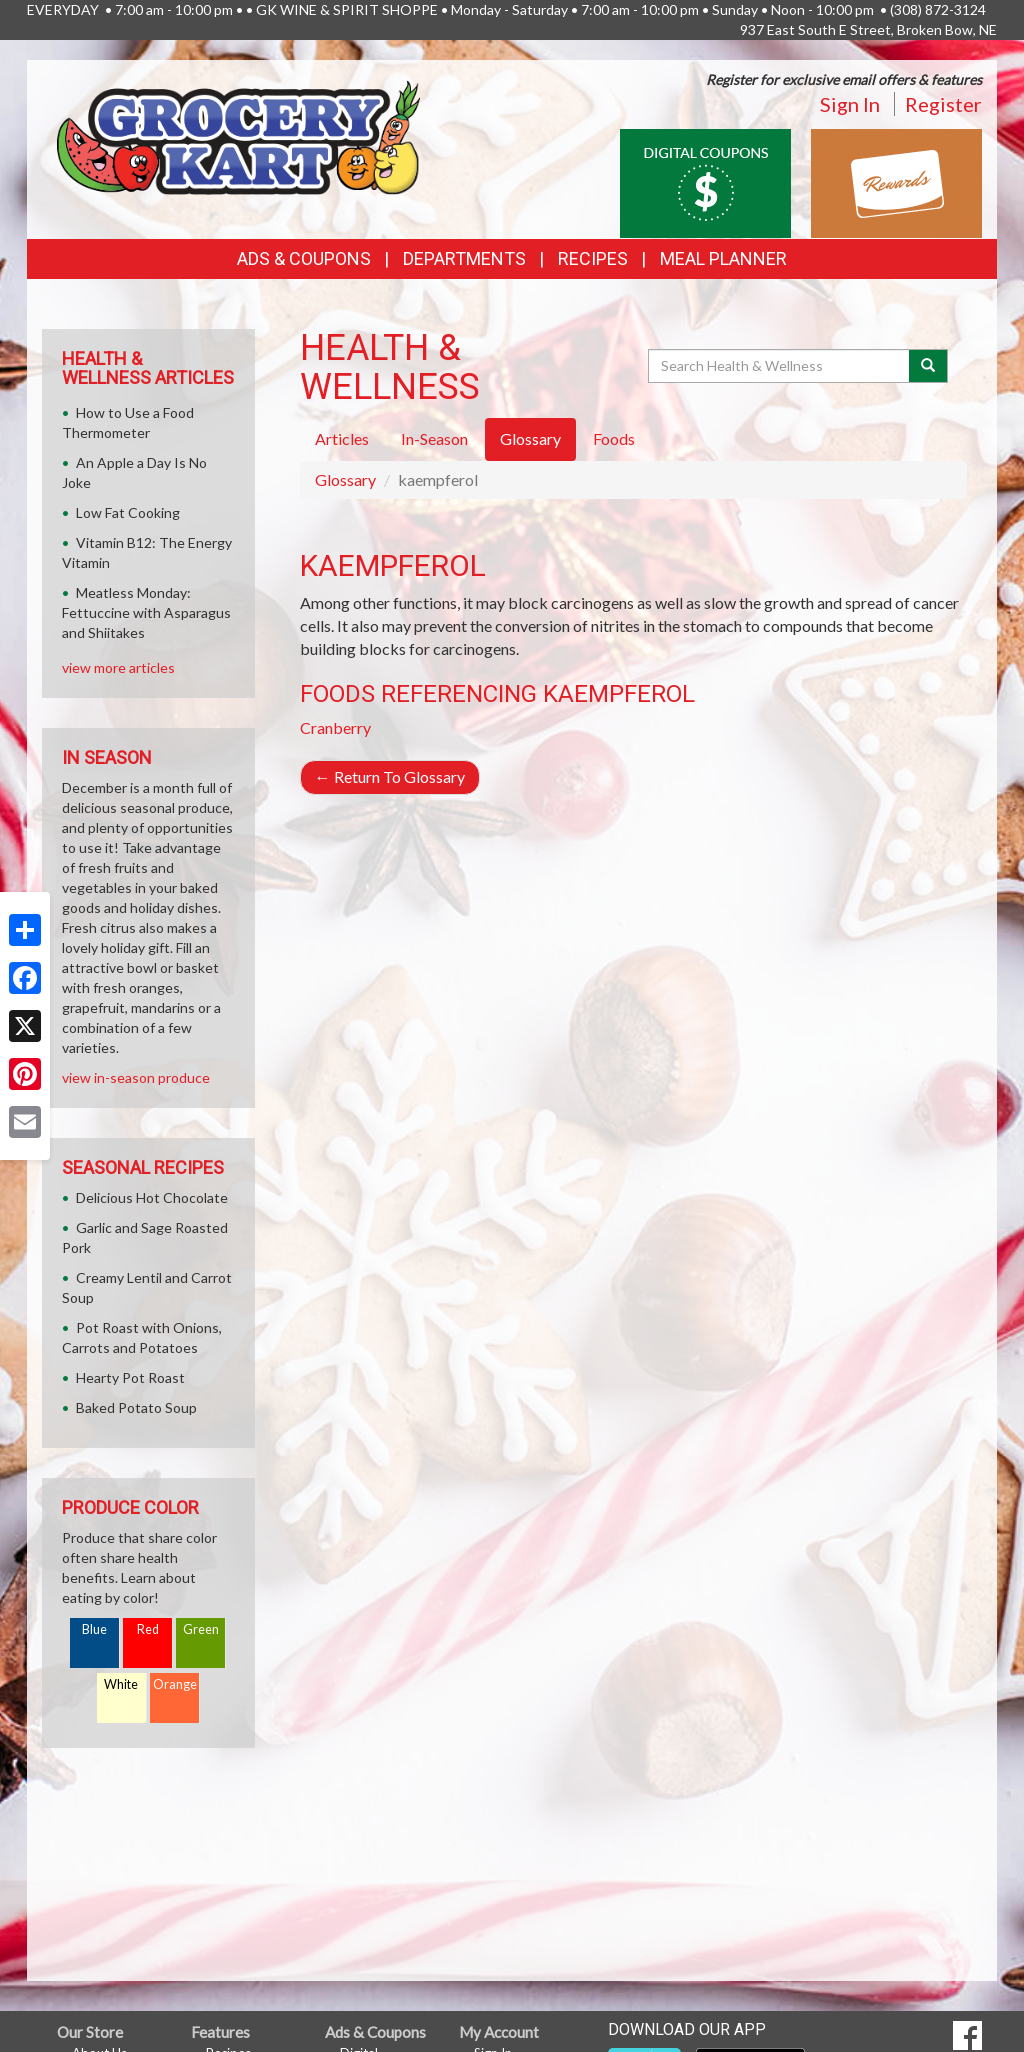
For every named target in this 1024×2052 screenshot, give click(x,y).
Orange (175, 1684)
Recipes (593, 258)
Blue (94, 1629)
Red (148, 1629)
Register (943, 104)
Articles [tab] (342, 438)
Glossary (345, 479)
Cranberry (335, 727)
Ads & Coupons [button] (304, 258)
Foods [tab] (614, 438)
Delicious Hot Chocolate (152, 1197)
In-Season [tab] (434, 438)
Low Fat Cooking (128, 512)
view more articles (118, 667)
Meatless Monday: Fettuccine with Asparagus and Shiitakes (146, 612)
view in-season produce (136, 1077)
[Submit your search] (928, 366)
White (121, 1684)
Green (201, 1629)
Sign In (850, 104)
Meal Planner (723, 258)
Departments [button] (464, 258)
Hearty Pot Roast (130, 1377)
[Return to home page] (238, 135)
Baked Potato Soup (136, 1407)
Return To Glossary (390, 776)
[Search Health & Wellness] (780, 366)
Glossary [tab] (530, 438)
